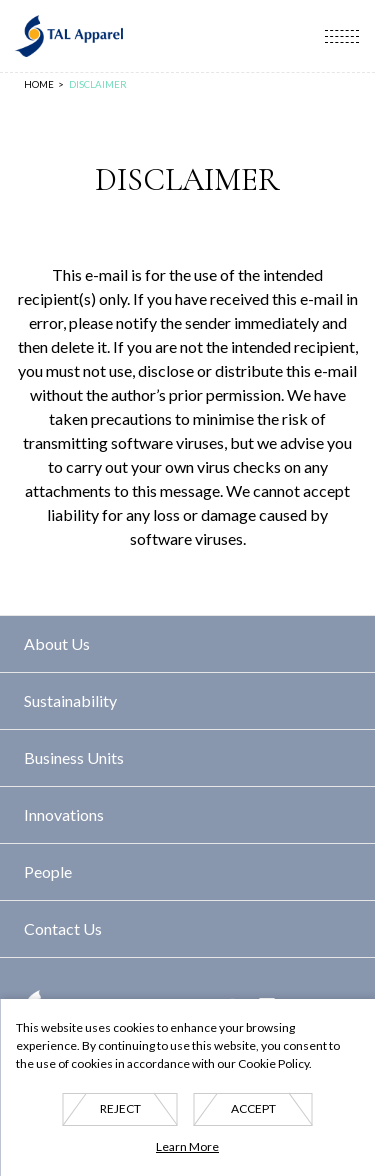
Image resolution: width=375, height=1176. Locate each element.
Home (39, 84)
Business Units (74, 757)
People (48, 871)
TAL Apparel (68, 36)
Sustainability (70, 700)
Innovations (64, 814)
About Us (57, 643)
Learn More (187, 1146)
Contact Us (63, 928)
